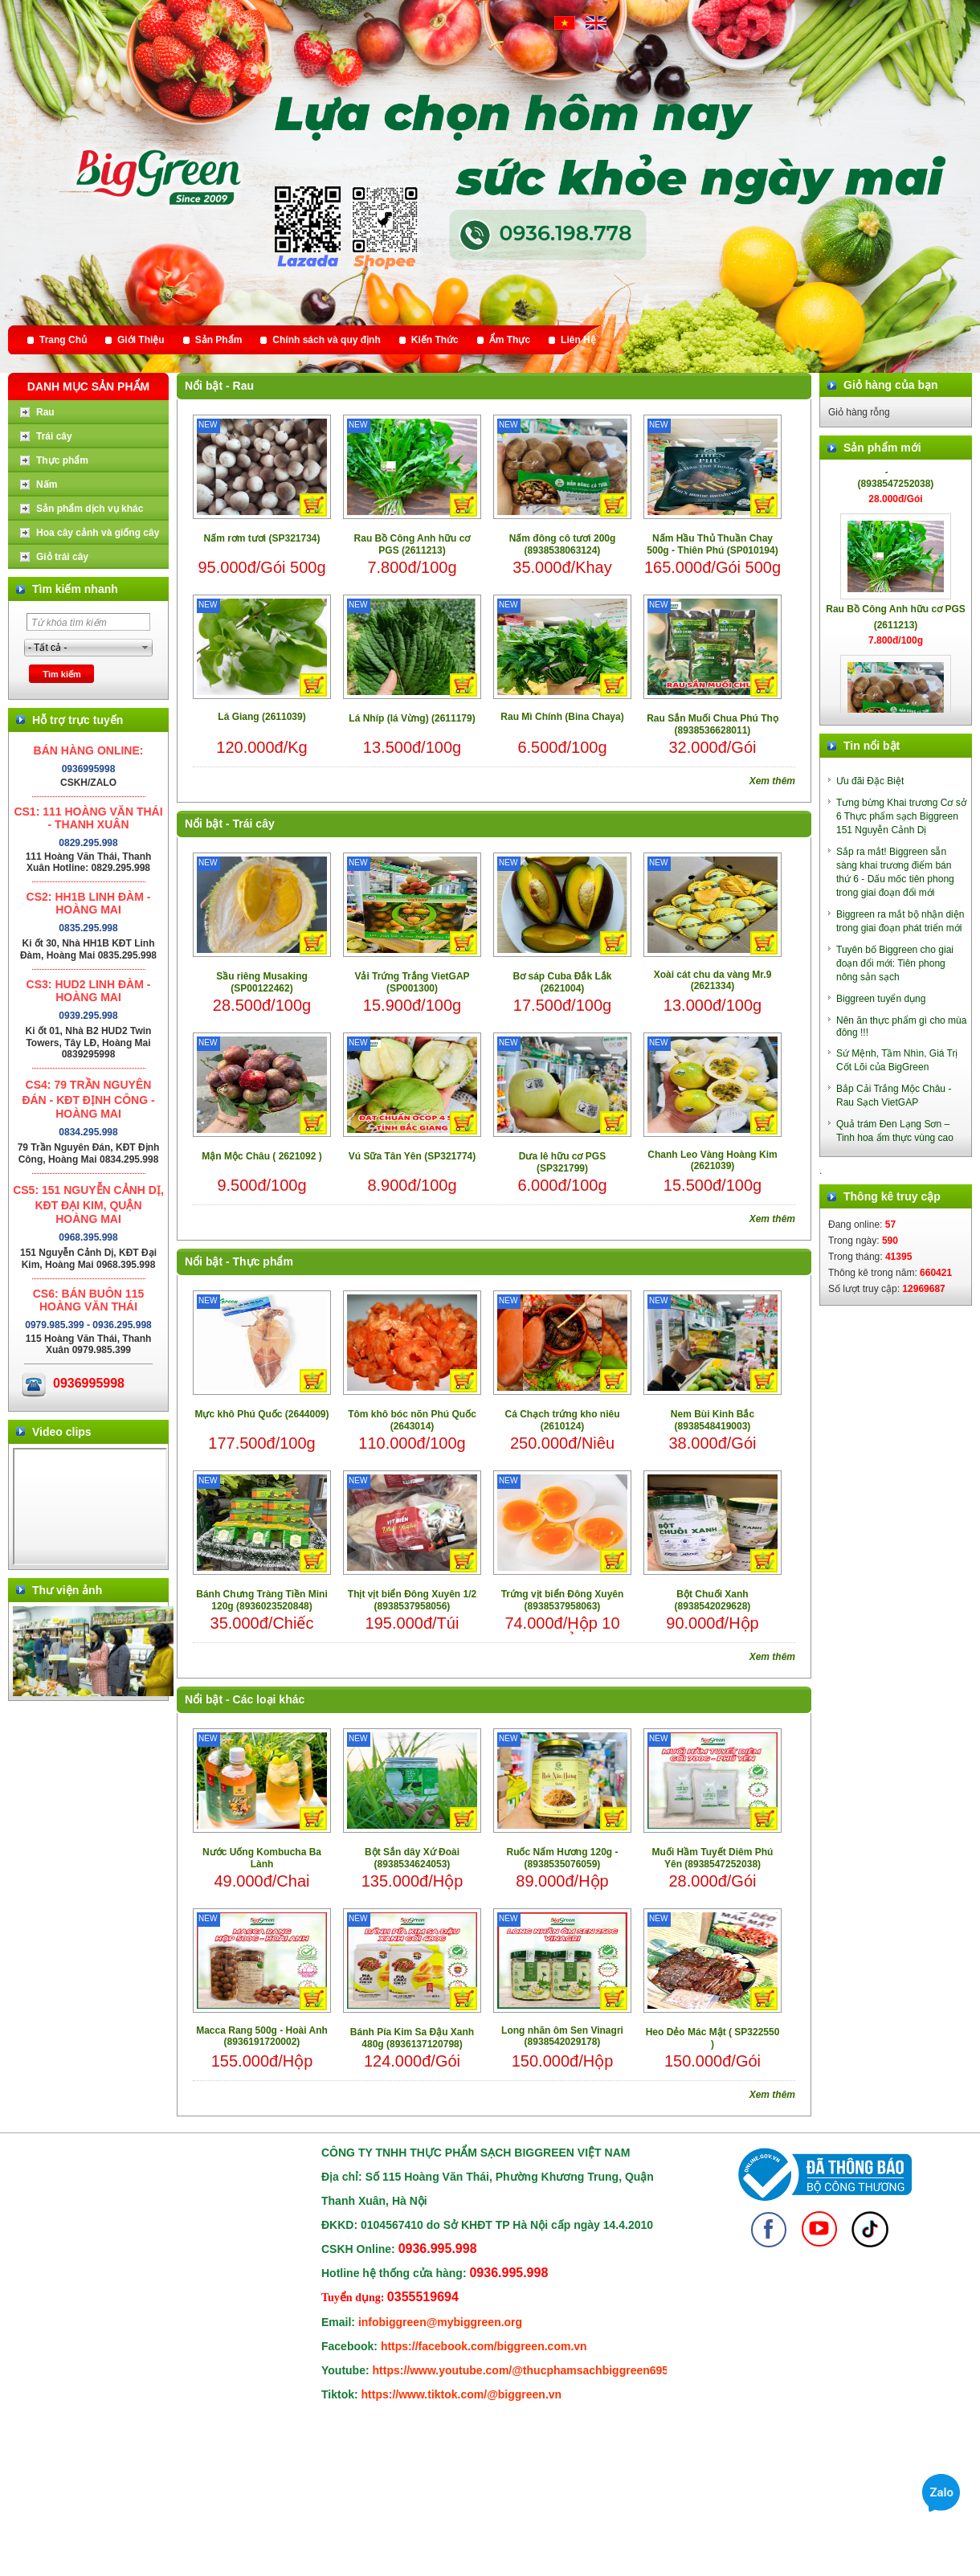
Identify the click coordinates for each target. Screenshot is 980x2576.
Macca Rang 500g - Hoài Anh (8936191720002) (262, 2036)
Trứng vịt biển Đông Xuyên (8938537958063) (562, 1600)
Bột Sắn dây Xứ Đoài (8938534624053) (412, 1858)
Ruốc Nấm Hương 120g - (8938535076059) (562, 1858)
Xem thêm (772, 781)
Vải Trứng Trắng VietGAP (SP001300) (411, 982)
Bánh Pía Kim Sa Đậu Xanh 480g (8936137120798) (412, 2038)
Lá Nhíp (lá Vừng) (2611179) (412, 718)
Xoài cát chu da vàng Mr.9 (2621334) (713, 980)
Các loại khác (269, 1699)
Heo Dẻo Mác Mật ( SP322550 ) (713, 2038)
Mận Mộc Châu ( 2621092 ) (261, 1156)
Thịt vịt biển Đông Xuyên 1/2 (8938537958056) (412, 1600)
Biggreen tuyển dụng (880, 998)
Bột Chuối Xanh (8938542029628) (713, 1600)
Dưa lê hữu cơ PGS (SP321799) (562, 1162)
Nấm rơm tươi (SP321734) (261, 538)
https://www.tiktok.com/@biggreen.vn (461, 2394)
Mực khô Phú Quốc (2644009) (261, 1414)
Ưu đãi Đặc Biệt (870, 781)
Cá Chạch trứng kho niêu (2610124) (561, 1420)
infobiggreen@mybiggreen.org (440, 2322)
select (145, 647)
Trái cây (254, 823)
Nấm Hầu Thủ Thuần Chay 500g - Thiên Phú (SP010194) (712, 544)
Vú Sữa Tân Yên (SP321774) (412, 1156)
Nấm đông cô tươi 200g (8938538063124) (562, 544)
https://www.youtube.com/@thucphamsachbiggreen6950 (524, 2370)
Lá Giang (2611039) (261, 716)
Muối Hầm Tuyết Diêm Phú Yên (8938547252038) (713, 1858)
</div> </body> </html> (90, 1506)
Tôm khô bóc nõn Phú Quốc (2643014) (412, 1420)
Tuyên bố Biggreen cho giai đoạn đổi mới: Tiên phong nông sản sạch (894, 963)
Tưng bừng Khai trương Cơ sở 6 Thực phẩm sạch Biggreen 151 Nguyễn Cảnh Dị (901, 816)
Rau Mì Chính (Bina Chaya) (561, 716)
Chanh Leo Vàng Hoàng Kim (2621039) (712, 1160)
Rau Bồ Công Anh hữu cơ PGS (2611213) (412, 544)
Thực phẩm (263, 1261)
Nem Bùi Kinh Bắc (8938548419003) (712, 1420)
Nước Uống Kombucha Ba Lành (261, 1858)
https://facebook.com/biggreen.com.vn (484, 2346)
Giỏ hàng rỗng (859, 412)
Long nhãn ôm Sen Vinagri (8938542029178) (562, 2036)
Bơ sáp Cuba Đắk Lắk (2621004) (561, 982)
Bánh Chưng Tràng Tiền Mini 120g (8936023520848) (261, 1600)
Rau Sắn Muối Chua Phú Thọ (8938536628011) (712, 724)
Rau (243, 385)
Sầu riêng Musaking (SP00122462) (262, 982)
